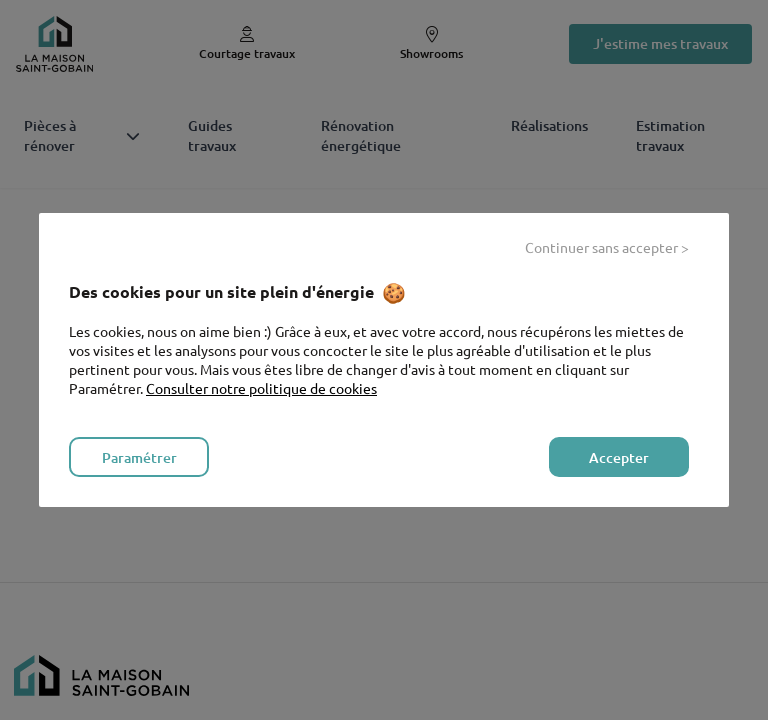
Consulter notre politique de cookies (261, 388)
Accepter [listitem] (619, 457)
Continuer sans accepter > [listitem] (607, 247)
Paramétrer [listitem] (139, 457)
